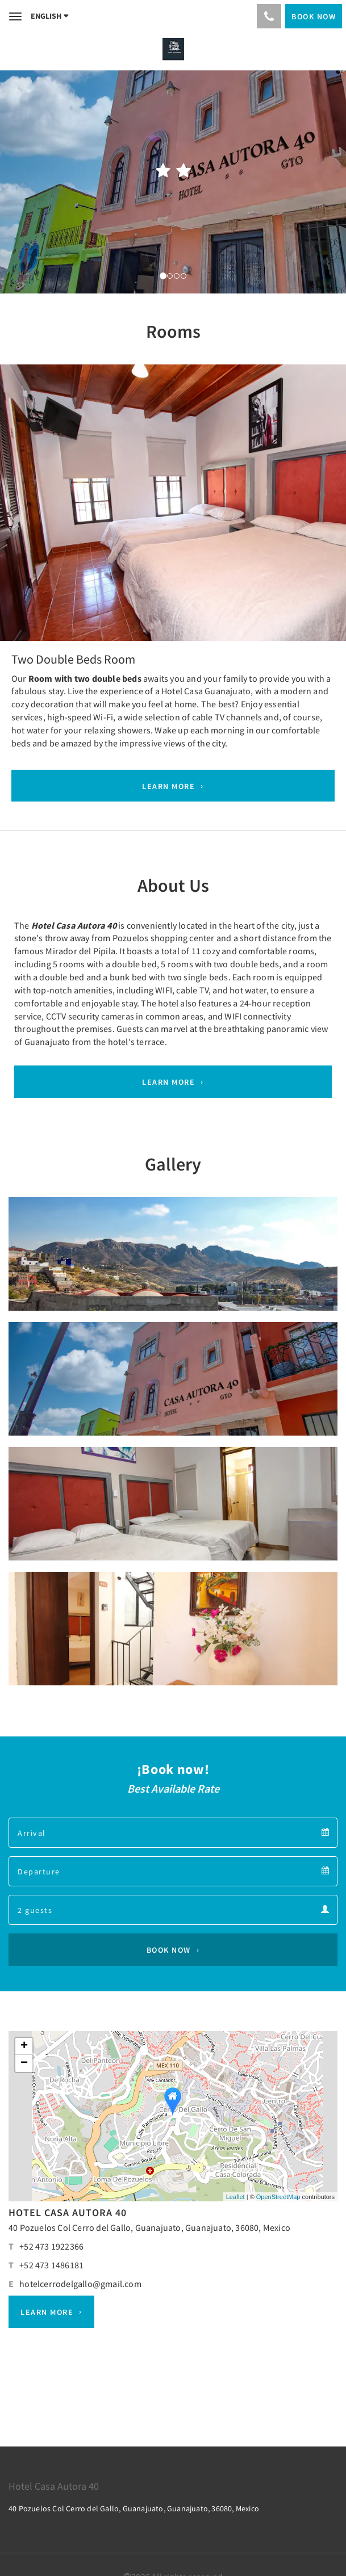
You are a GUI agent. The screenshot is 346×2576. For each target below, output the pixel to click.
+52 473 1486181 (51, 2265)
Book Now (169, 1950)
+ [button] (24, 2046)
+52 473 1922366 (51, 2246)
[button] (26, 495)
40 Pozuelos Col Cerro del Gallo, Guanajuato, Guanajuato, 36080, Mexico (149, 2227)
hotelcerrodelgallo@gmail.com (80, 2283)
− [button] (24, 2063)
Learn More (168, 786)
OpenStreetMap (278, 2196)
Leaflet (235, 2196)
